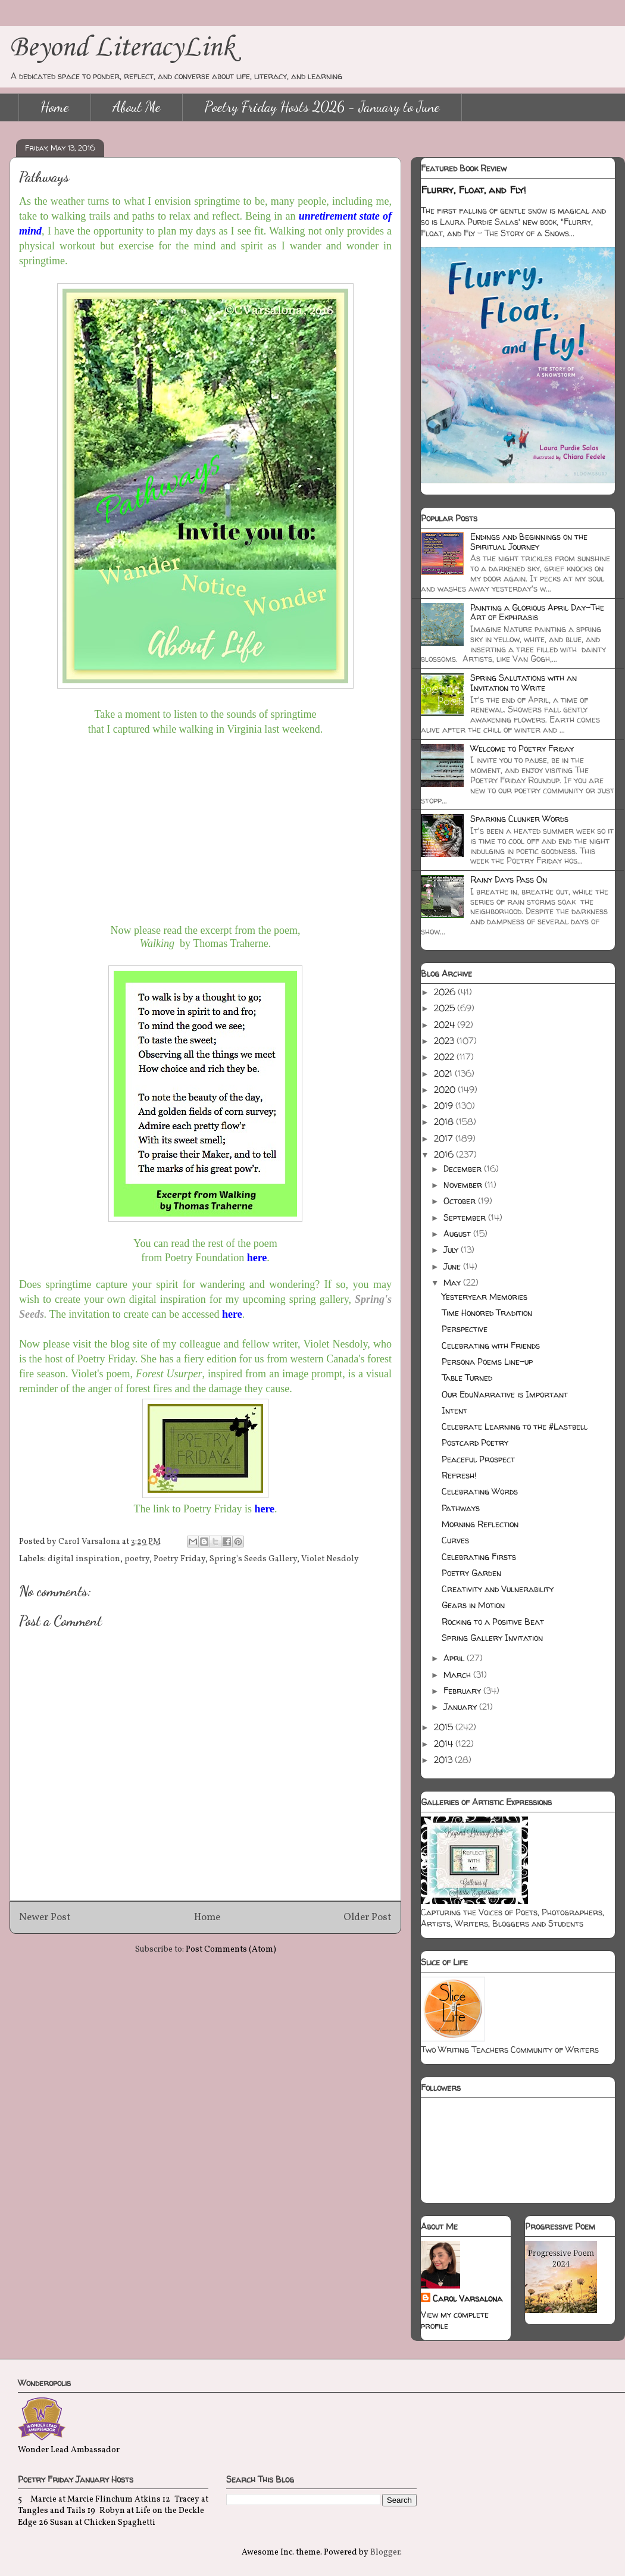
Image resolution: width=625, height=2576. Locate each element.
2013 (444, 1759)
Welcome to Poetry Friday (522, 748)
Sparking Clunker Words (519, 818)
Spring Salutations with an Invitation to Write (523, 682)
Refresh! (459, 1475)
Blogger (385, 2552)
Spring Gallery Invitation (492, 1637)
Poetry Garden (471, 1572)
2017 (444, 1138)
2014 (444, 1743)
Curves (455, 1540)
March (458, 1674)
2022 (445, 1056)
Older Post (367, 1917)
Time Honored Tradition (487, 1312)
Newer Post (45, 1917)
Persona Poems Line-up (487, 1361)
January (461, 1706)
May (453, 1282)
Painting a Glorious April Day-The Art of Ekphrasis (537, 612)
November (464, 1184)
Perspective (465, 1328)
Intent (454, 1410)
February (463, 1690)
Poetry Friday (179, 1559)
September (465, 1217)
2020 (446, 1089)
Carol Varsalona (467, 2298)
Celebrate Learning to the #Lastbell (515, 1426)
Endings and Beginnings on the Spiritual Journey (529, 541)
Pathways (461, 1508)
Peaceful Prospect (478, 1459)
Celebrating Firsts (479, 1556)
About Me (136, 106)
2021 (444, 1073)
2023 (445, 1040)
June (453, 1266)
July (452, 1249)
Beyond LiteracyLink (122, 48)
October (460, 1200)
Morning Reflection (480, 1524)
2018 (445, 1121)
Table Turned (467, 1377)
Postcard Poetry (475, 1442)
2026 (446, 992)
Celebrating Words (480, 1491)
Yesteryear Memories (484, 1296)
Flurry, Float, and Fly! (473, 189)
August (458, 1233)
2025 (445, 1008)
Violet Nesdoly (330, 1559)
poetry (136, 1559)
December (463, 1168)
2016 (445, 1154)
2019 (444, 1105)
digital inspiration (84, 1559)
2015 (444, 1727)
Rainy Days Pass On (508, 879)
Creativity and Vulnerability (498, 1589)
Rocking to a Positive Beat (493, 1621)
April (455, 1658)
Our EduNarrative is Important (505, 1394)
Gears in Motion (473, 1605)
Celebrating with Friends (491, 1345)
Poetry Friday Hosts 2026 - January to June (322, 106)
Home (54, 106)
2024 (445, 1024)
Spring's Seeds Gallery (253, 1559)
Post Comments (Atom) (231, 1949)
